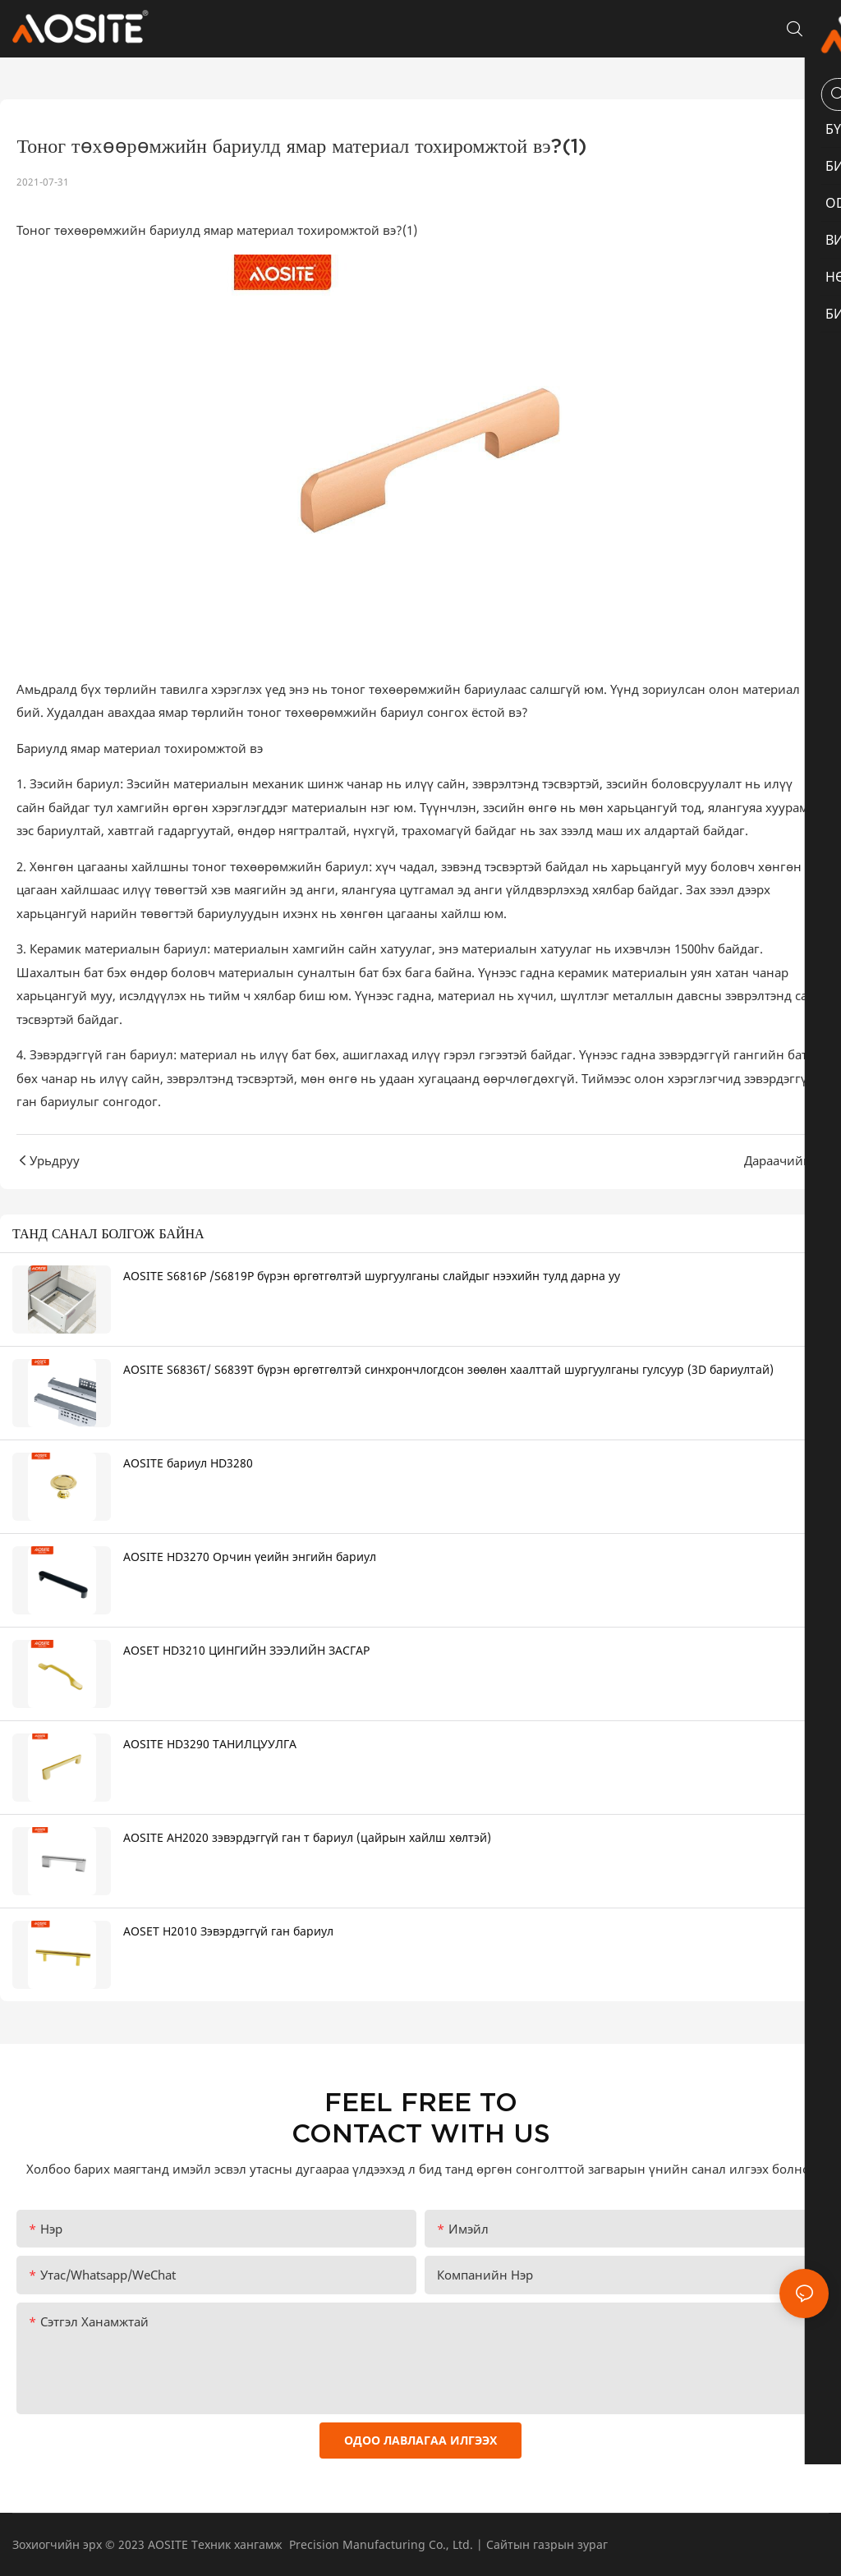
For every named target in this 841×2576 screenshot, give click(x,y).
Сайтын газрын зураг (547, 2544)
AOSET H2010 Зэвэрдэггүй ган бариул (228, 1931)
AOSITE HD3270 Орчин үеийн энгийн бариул (249, 1556)
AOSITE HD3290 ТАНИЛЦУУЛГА (209, 1744)
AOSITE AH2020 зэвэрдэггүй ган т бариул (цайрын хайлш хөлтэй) (307, 1837)
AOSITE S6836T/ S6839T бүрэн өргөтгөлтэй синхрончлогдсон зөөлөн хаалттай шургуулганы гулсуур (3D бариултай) (448, 1369)
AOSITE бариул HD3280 (188, 1463)
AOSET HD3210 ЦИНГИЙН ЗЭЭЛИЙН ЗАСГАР (246, 1650)
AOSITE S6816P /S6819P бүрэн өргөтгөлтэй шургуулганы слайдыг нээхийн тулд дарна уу (371, 1275)
